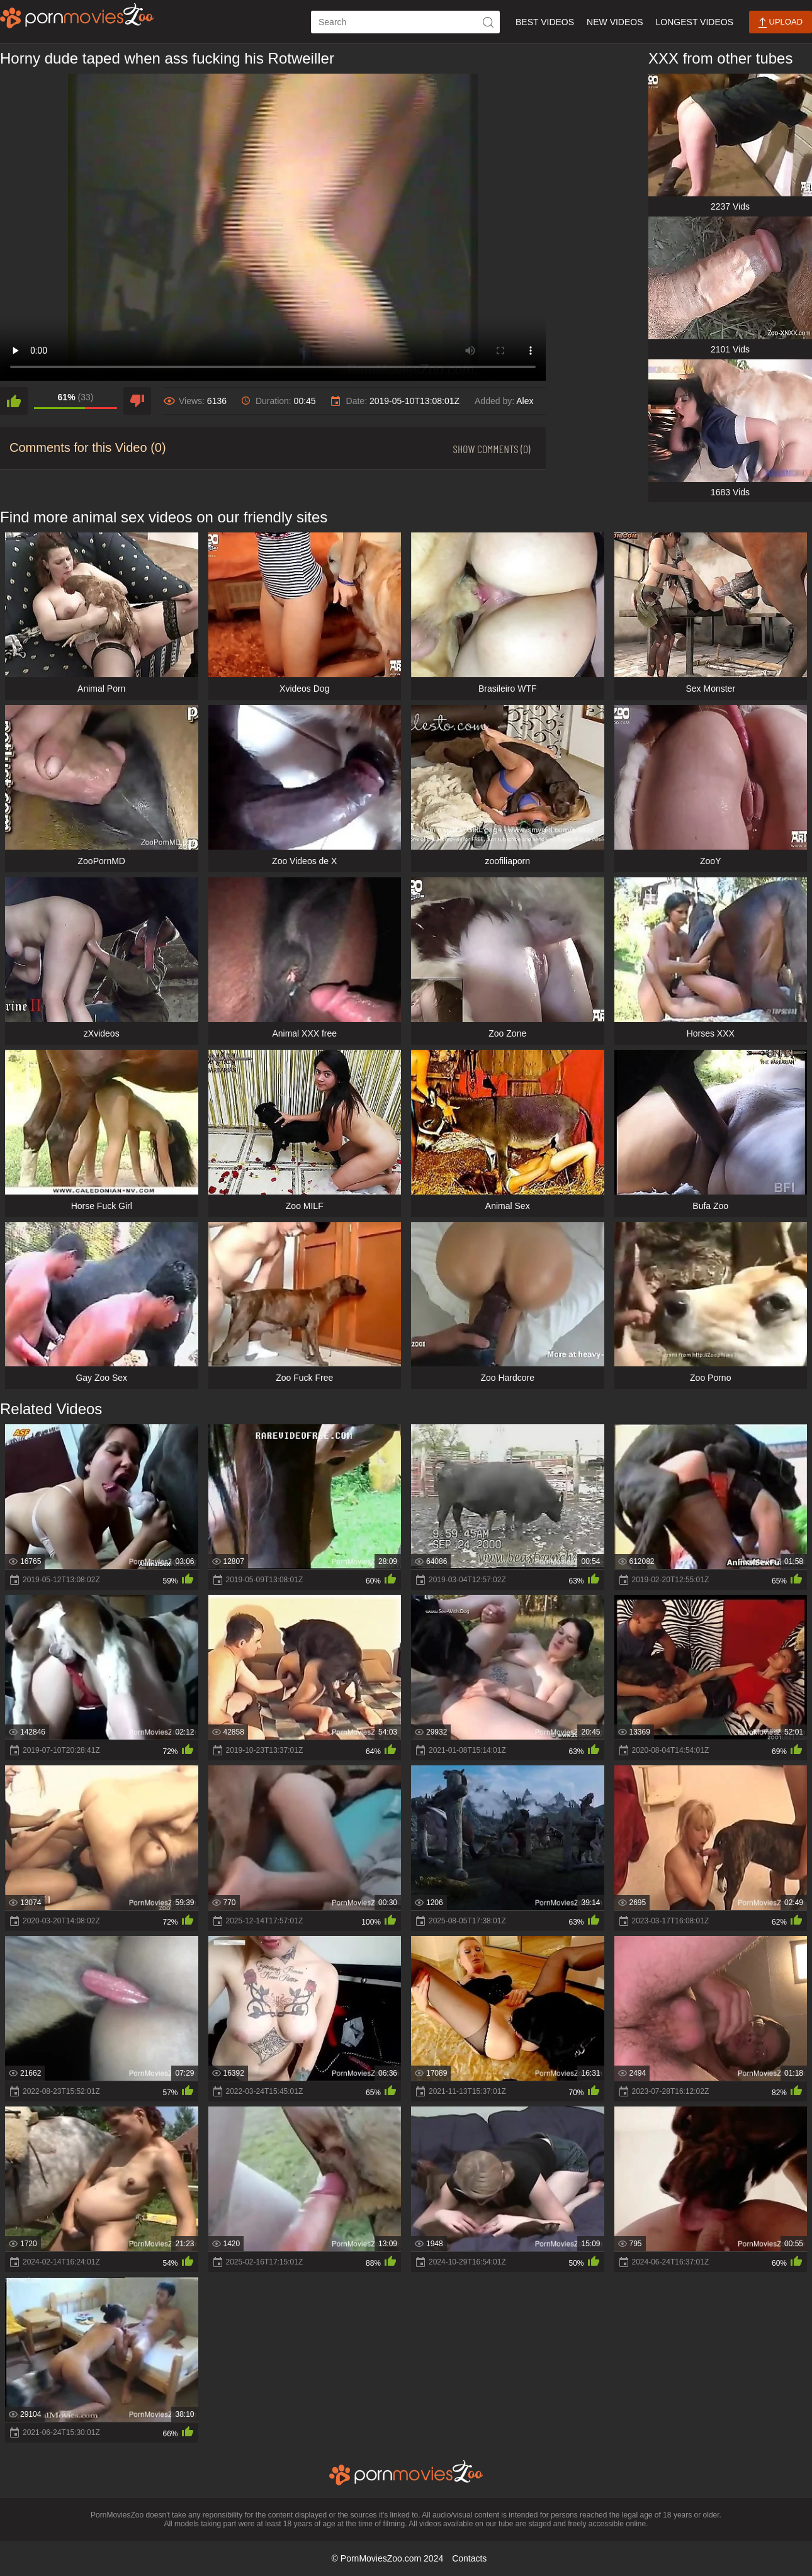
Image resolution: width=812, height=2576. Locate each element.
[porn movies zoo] (77, 15)
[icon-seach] (488, 22)
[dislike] (137, 401)
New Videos (615, 22)
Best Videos (545, 22)
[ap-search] (405, 22)
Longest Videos (694, 22)
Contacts (469, 2558)
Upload (780, 22)
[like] (14, 401)
